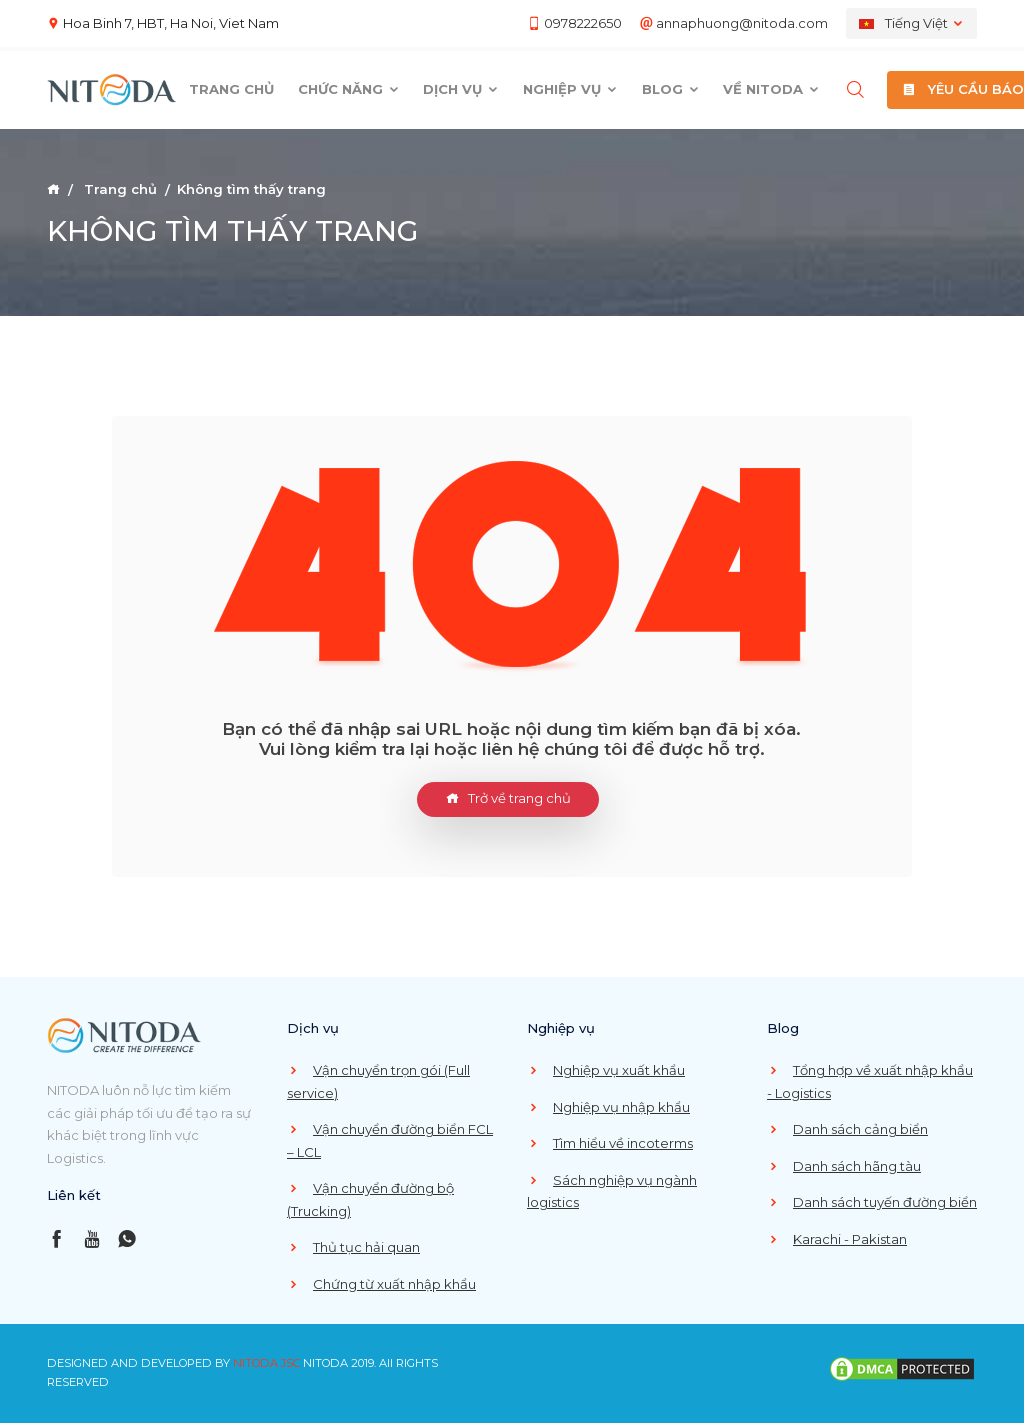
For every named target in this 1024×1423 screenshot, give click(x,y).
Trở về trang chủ (508, 799)
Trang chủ (231, 89)
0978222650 (583, 23)
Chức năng (349, 89)
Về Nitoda (771, 89)
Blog (671, 89)
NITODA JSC (266, 1363)
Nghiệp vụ (570, 89)
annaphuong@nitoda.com (742, 23)
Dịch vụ (461, 89)
